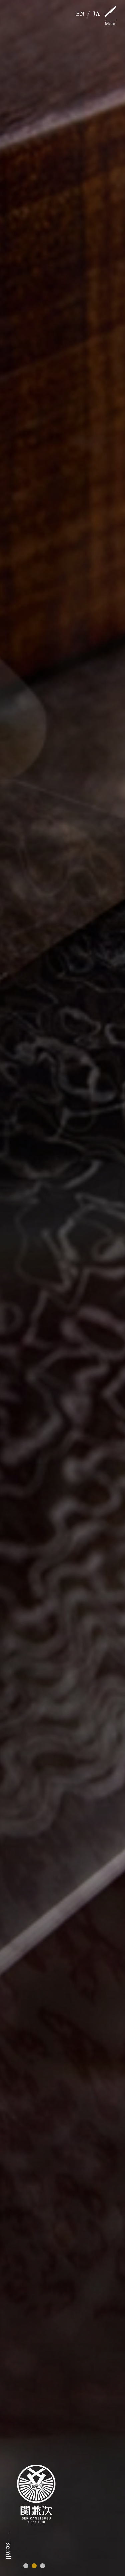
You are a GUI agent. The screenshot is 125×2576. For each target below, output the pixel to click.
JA (96, 13)
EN (80, 13)
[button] (25, 2565)
